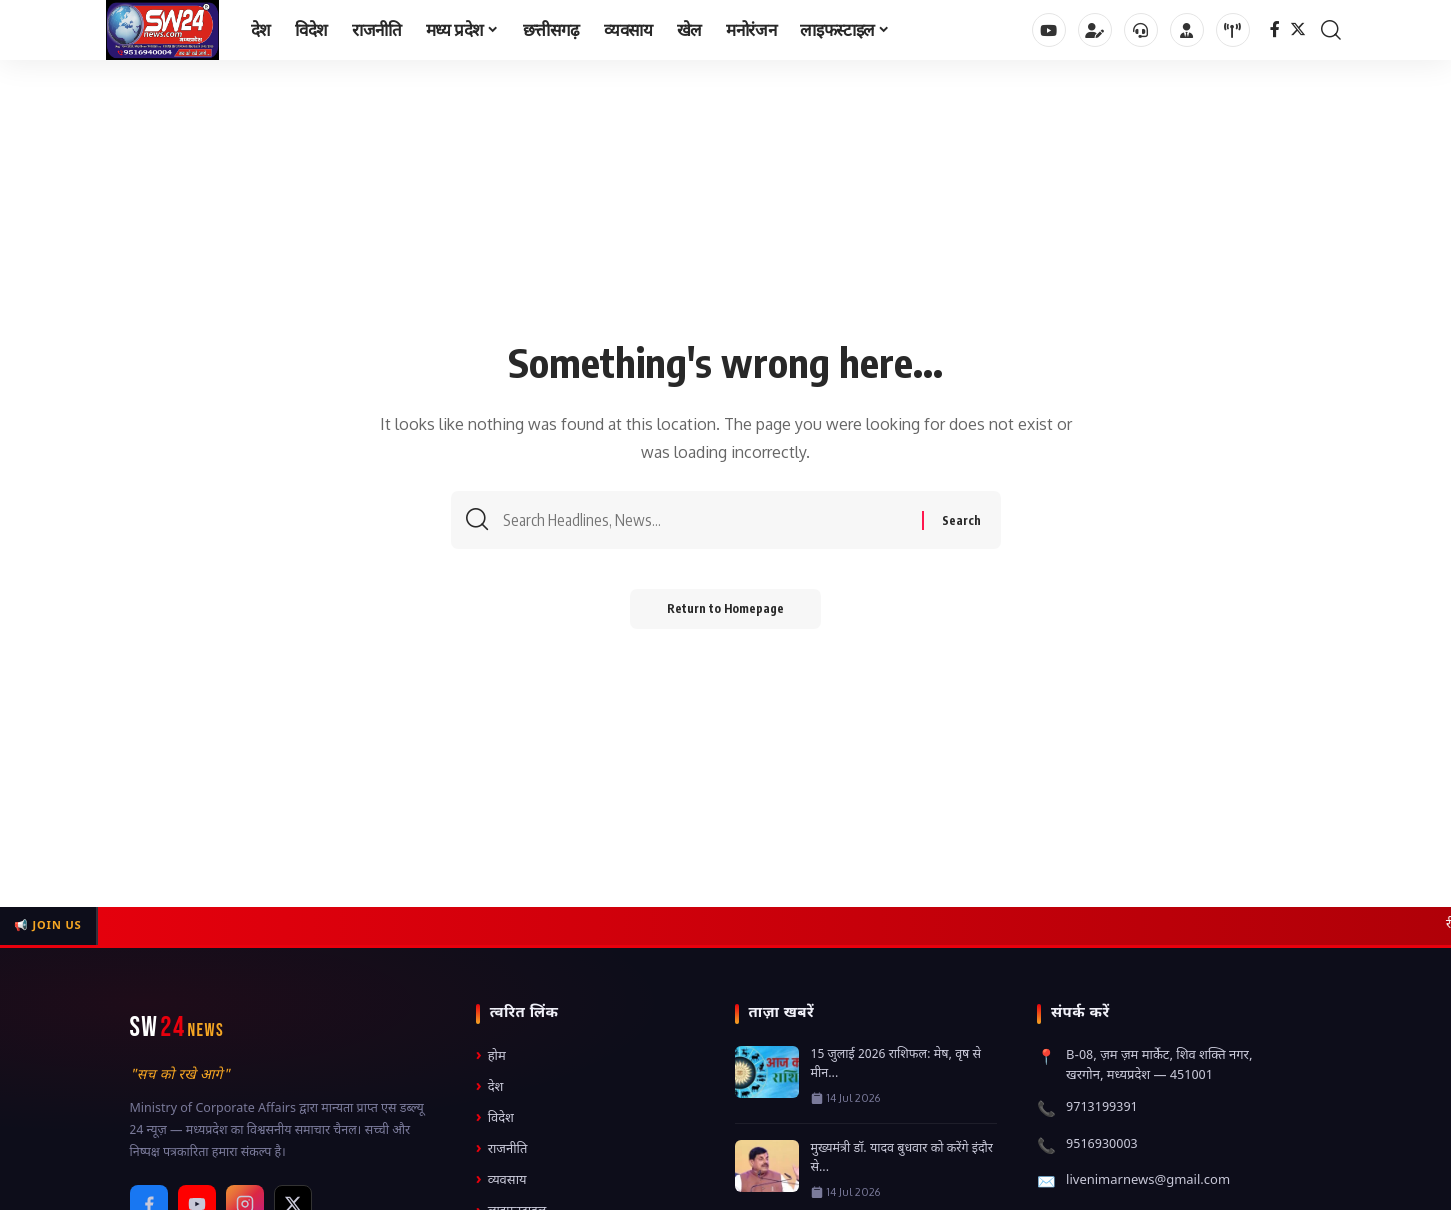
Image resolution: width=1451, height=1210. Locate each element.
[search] (1331, 30)
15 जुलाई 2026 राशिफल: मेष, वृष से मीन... (896, 1064)
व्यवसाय (501, 1180)
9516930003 (1102, 1144)
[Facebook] (1275, 29)
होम (491, 1056)
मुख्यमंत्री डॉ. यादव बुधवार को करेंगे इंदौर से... (902, 1158)
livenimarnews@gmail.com (1148, 1180)
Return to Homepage (725, 611)
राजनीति (502, 1149)
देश (490, 1087)
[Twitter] (1298, 29)
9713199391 (1102, 1107)
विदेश (495, 1118)
